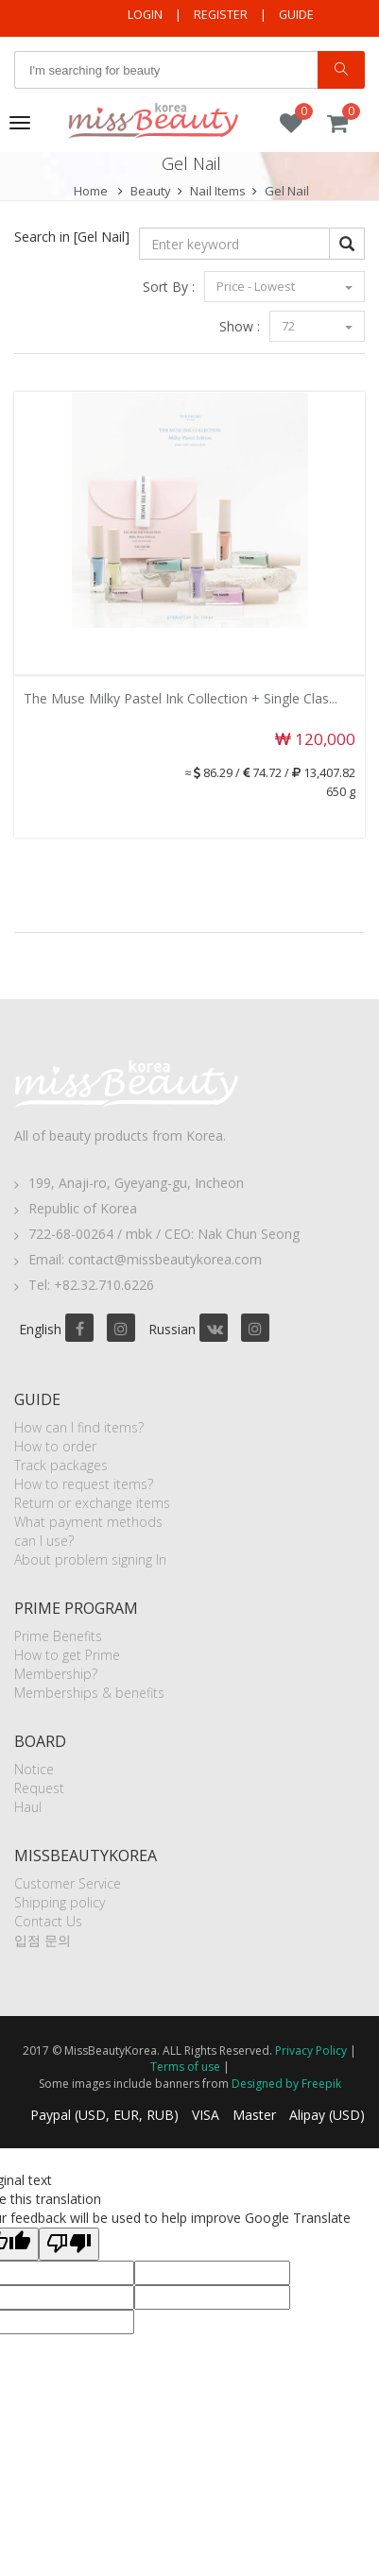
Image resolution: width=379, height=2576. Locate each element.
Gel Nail (287, 190)
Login (145, 15)
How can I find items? (79, 1427)
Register (221, 15)
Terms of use (185, 2067)
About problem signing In (90, 1559)
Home (91, 190)
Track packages (61, 1465)
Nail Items (218, 190)
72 (317, 325)
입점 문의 (42, 1940)
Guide (296, 15)
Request (39, 1788)
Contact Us (48, 1921)
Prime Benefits (58, 1636)
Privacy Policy (311, 2050)
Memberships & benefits (89, 1693)
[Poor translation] (69, 2244)
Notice (34, 1769)
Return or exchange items (92, 1503)
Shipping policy (59, 1902)
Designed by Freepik (286, 2084)
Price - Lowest (284, 286)
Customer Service (67, 1883)
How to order (55, 1446)
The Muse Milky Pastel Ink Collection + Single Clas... (180, 698)
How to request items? (83, 1484)
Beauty (150, 190)
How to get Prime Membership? (67, 1664)
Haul (28, 1807)
